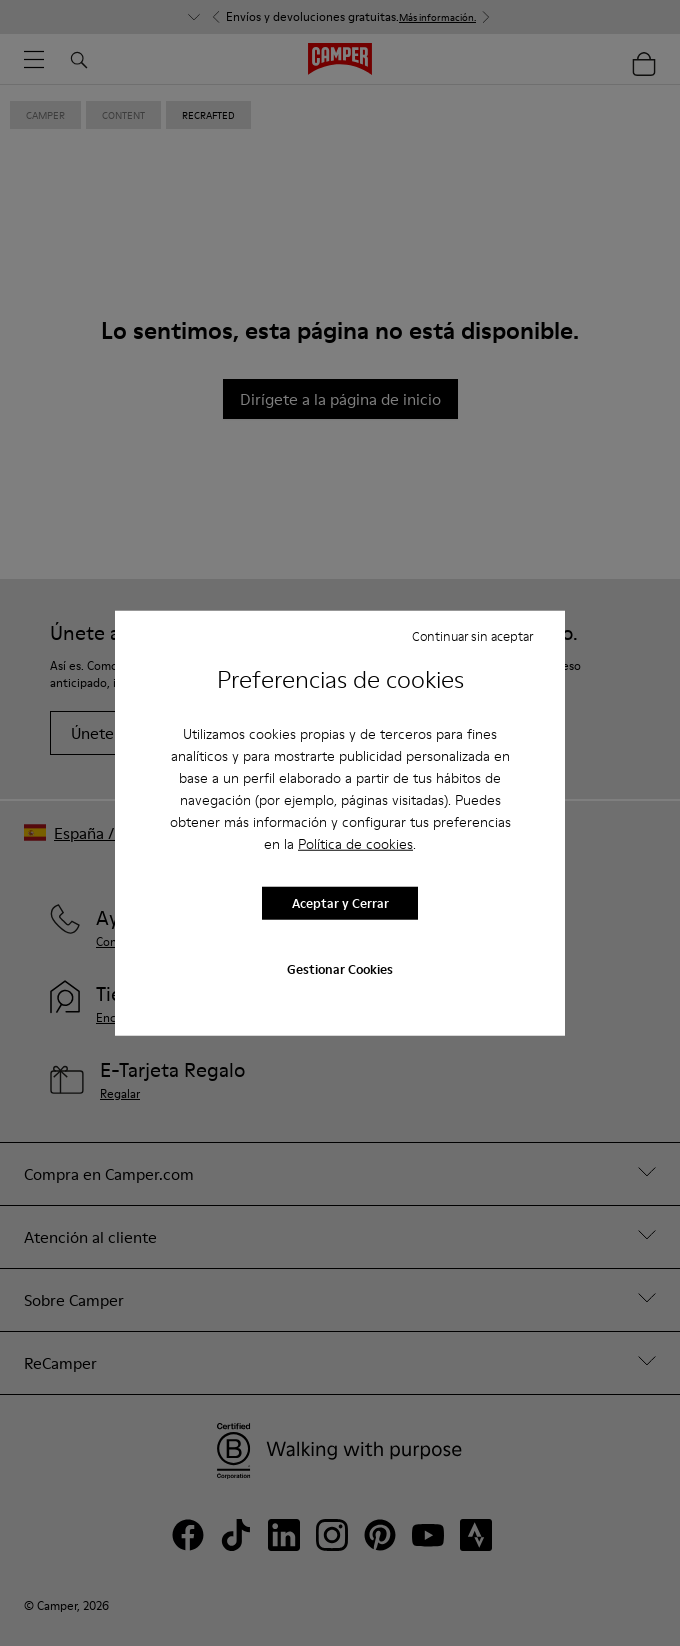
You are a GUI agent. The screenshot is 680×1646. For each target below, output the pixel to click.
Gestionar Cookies (340, 968)
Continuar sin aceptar (472, 636)
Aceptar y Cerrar (340, 903)
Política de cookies (355, 843)
